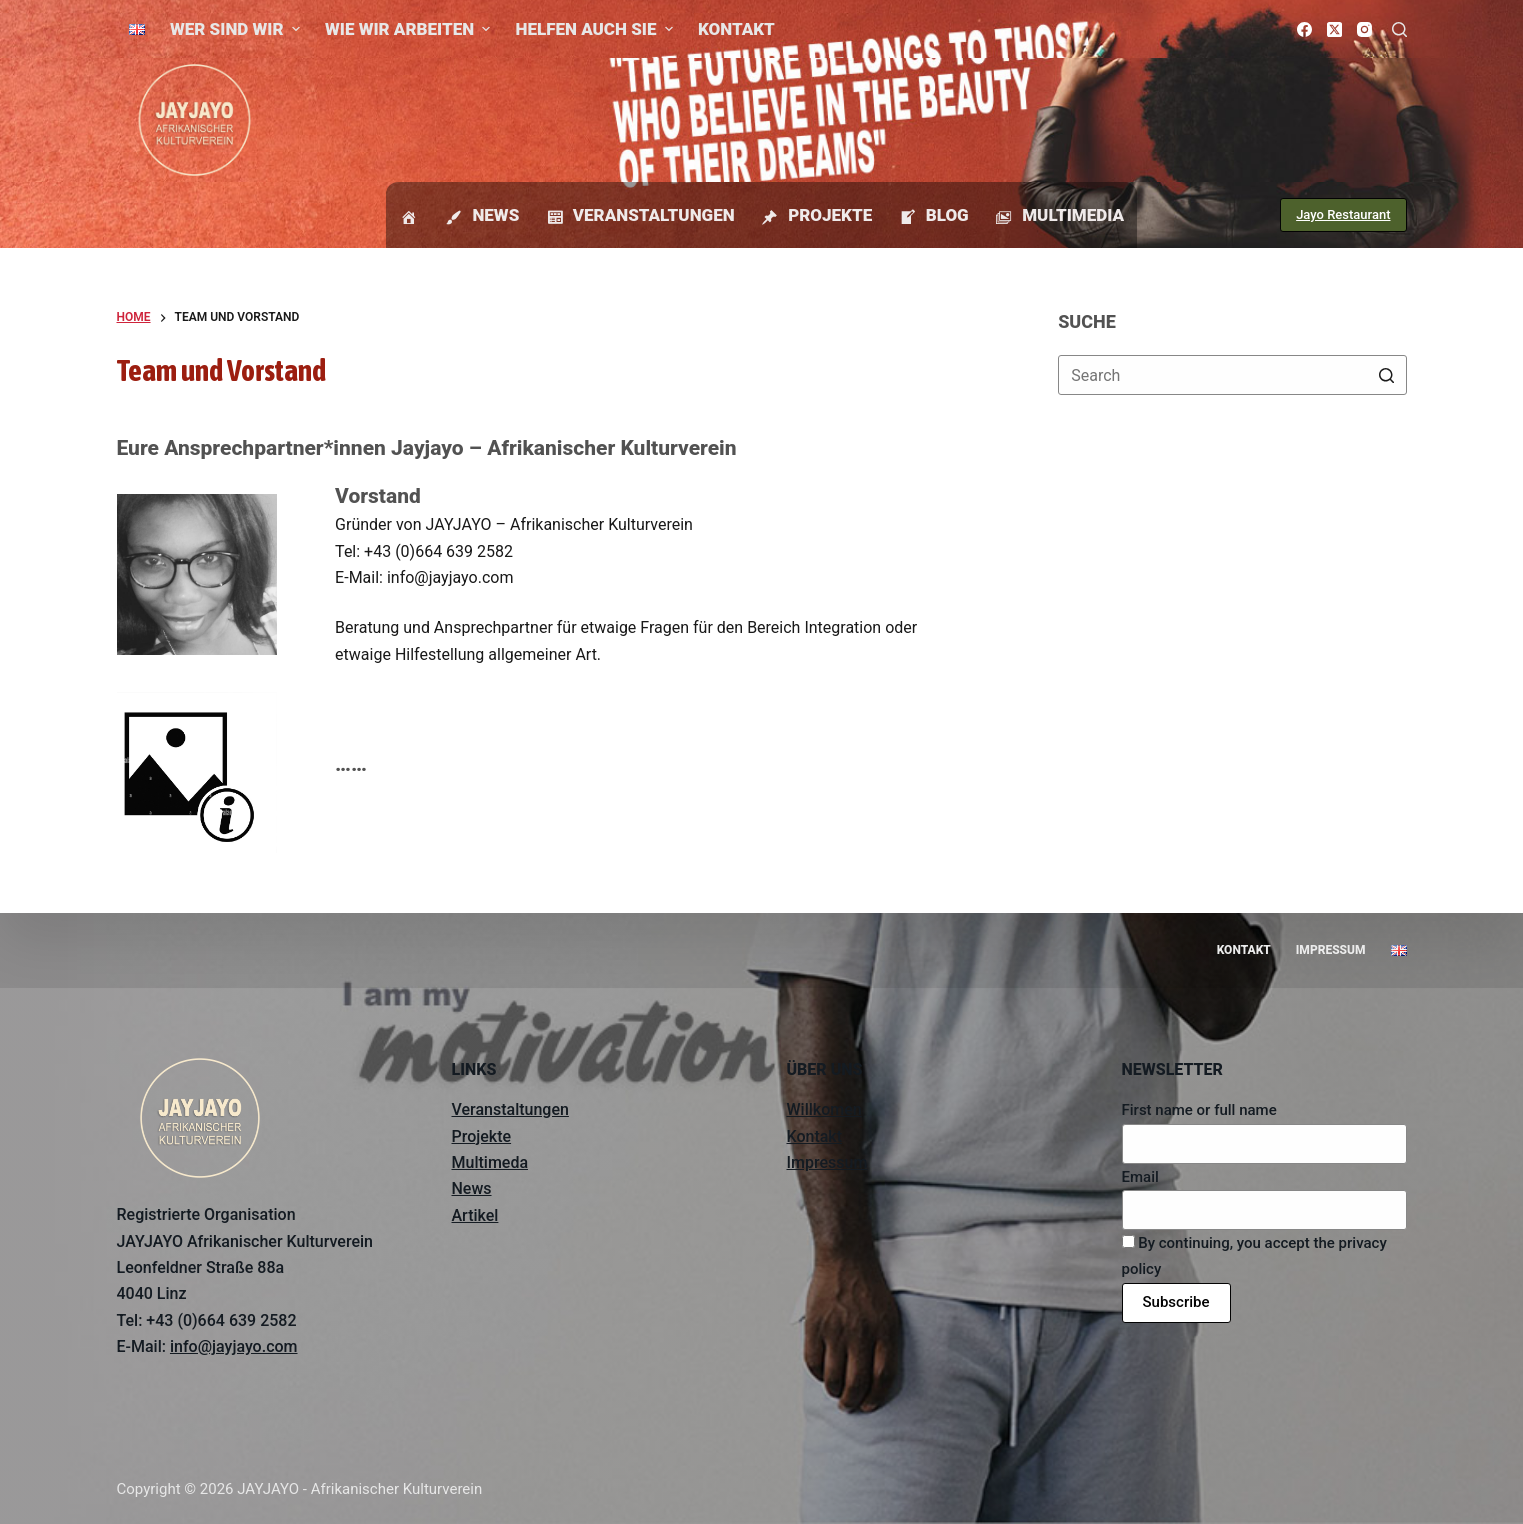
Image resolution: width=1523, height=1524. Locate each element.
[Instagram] (1364, 29)
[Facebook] (1304, 29)
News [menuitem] (481, 216)
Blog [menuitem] (932, 216)
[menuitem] (137, 29)
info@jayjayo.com (234, 1346)
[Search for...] (1232, 375)
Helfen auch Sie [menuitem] (596, 29)
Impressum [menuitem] (1331, 950)
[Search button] (1387, 375)
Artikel (475, 1215)
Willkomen (824, 1109)
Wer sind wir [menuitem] (237, 29)
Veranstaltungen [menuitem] (639, 216)
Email (1140, 1177)
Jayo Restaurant (1343, 214)
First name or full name (1199, 1110)
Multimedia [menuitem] (1059, 216)
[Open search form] (1399, 29)
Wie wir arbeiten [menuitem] (410, 29)
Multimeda (490, 1162)
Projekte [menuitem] (816, 216)
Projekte (482, 1136)
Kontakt (815, 1136)
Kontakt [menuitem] (736, 29)
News (472, 1188)
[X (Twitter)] (1334, 29)
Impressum (827, 1162)
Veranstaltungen (510, 1109)
